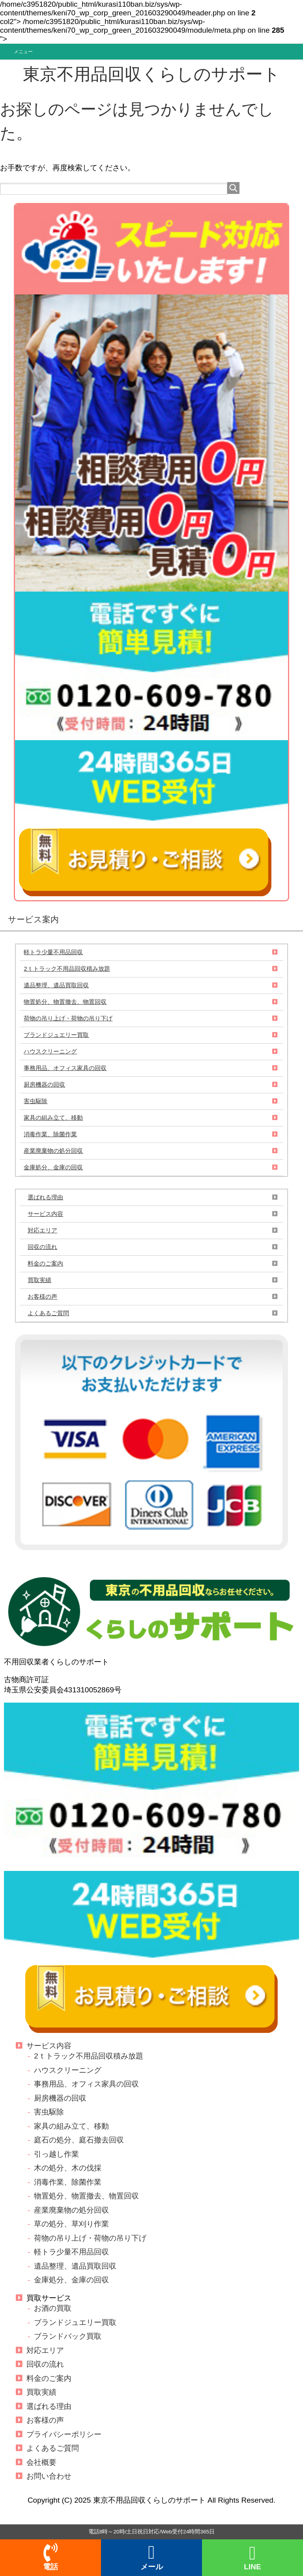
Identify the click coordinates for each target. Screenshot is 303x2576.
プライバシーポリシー (63, 2434)
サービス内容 (45, 1213)
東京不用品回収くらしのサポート (151, 74)
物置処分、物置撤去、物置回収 (65, 1001)
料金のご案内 (45, 1263)
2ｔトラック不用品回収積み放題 (67, 968)
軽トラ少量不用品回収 (53, 952)
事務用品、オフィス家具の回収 (65, 1068)
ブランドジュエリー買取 (56, 1034)
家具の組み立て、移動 (53, 1117)
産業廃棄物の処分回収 (53, 1150)
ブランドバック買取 (67, 2336)
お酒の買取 (52, 2308)
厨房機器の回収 (44, 1084)
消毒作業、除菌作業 (50, 1134)
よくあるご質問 (48, 1313)
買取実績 (39, 1280)
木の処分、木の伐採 (67, 2168)
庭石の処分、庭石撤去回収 (79, 2140)
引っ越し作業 (56, 2154)
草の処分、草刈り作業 (71, 2224)
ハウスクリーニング (50, 1051)
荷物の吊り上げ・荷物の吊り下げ (68, 1018)
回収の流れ (42, 1246)
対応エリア (42, 1230)
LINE (252, 2557)
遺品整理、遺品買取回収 (56, 985)
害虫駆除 (35, 1101)
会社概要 (41, 2462)
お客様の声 (42, 1296)
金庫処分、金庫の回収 (53, 1167)
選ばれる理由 (45, 1197)
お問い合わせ (48, 2476)
